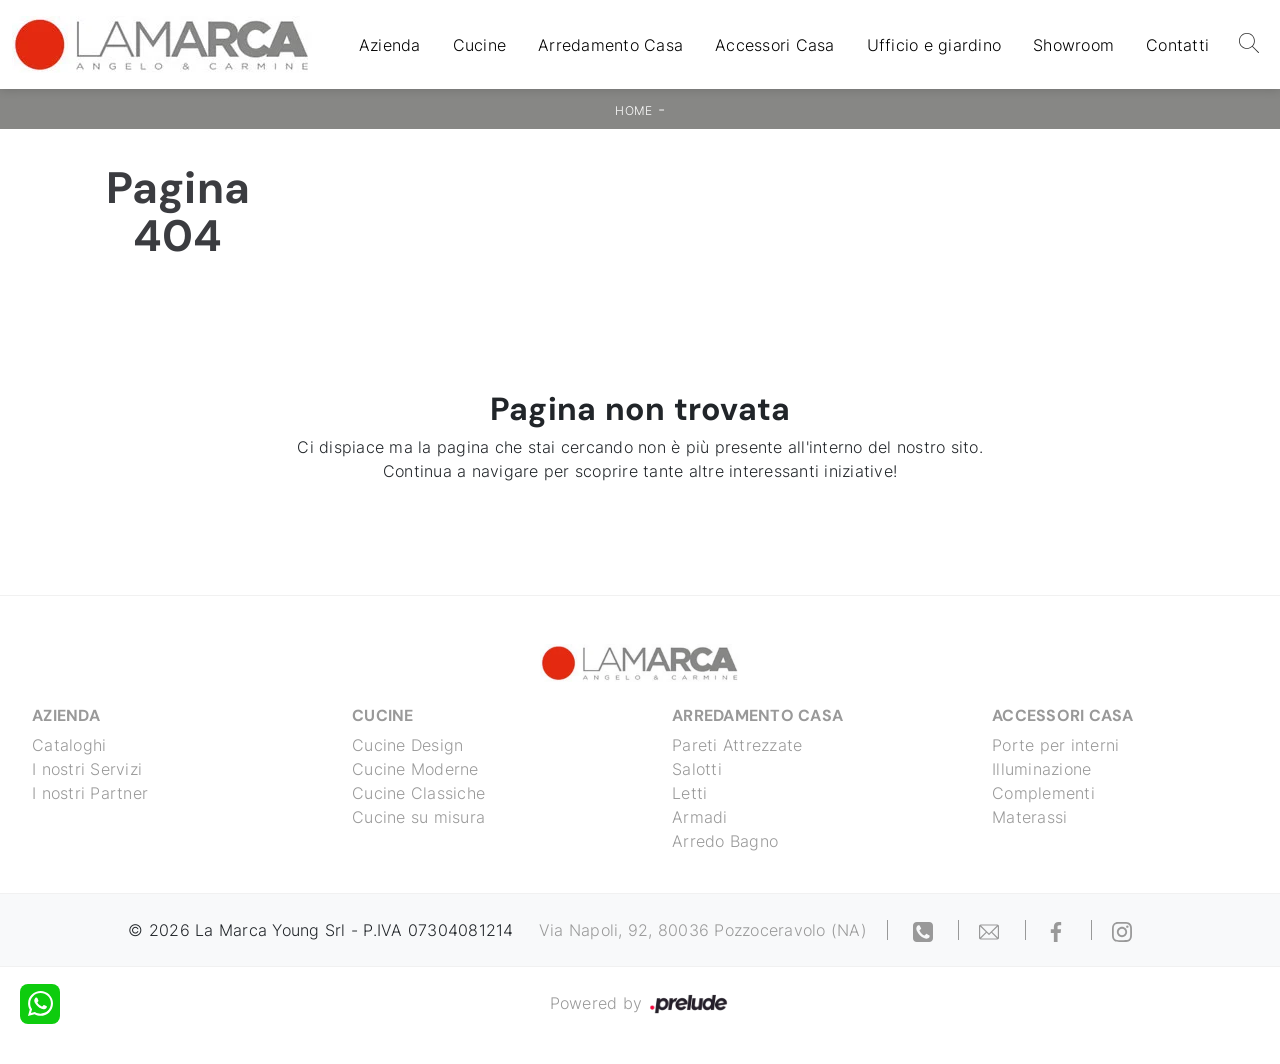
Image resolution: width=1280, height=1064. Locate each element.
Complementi (1043, 793)
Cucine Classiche (418, 793)
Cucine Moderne (415, 769)
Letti (689, 793)
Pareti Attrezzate (737, 745)
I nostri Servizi (87, 769)
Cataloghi (69, 745)
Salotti (697, 769)
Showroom (1073, 45)
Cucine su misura (418, 817)
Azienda (390, 45)
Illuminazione (1041, 769)
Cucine (480, 45)
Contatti (1177, 45)
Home (633, 110)
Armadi (700, 817)
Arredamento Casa (610, 45)
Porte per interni (1055, 745)
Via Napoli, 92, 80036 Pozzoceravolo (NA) (703, 930)
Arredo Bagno (725, 841)
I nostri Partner (90, 793)
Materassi (1029, 817)
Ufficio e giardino (934, 45)
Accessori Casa (775, 45)
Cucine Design (407, 745)
